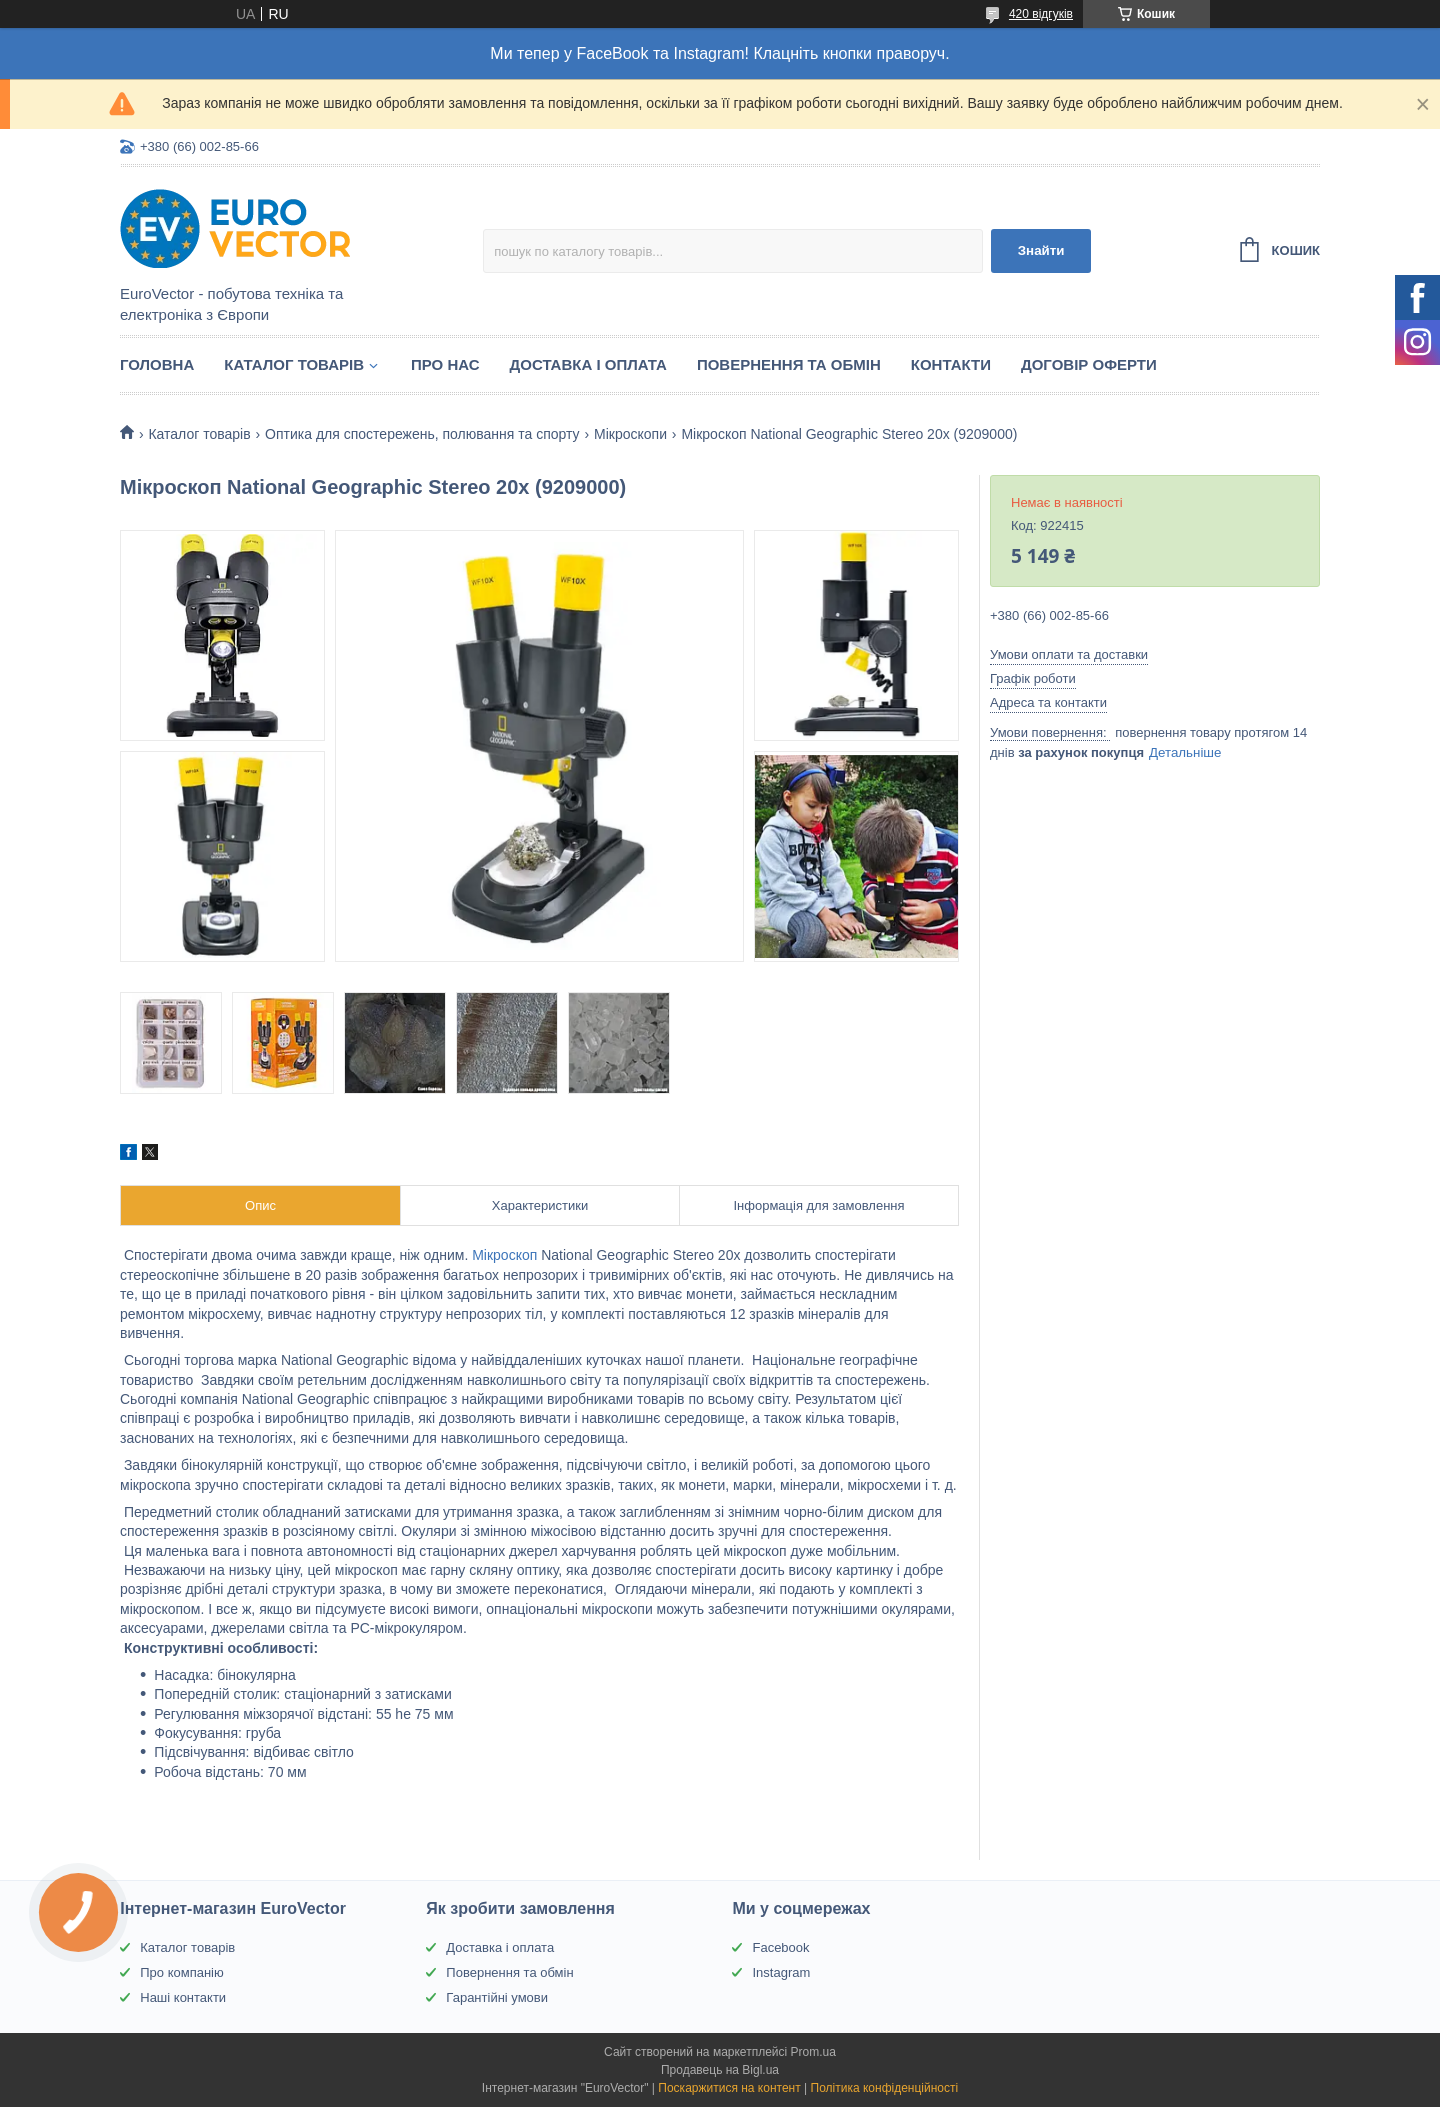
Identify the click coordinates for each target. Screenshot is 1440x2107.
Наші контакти (183, 1997)
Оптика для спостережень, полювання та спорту (422, 434)
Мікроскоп (504, 1255)
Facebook (780, 1947)
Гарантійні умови (497, 1997)
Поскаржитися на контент (729, 2088)
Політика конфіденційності (885, 2088)
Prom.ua (813, 2052)
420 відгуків (1041, 14)
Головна (157, 364)
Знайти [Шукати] (1041, 250)
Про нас (445, 364)
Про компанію (182, 1972)
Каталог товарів (294, 364)
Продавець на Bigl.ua (720, 2070)
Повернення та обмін (789, 364)
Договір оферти (1089, 364)
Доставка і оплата (588, 364)
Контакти (951, 364)
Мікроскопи (630, 434)
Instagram (781, 1972)
